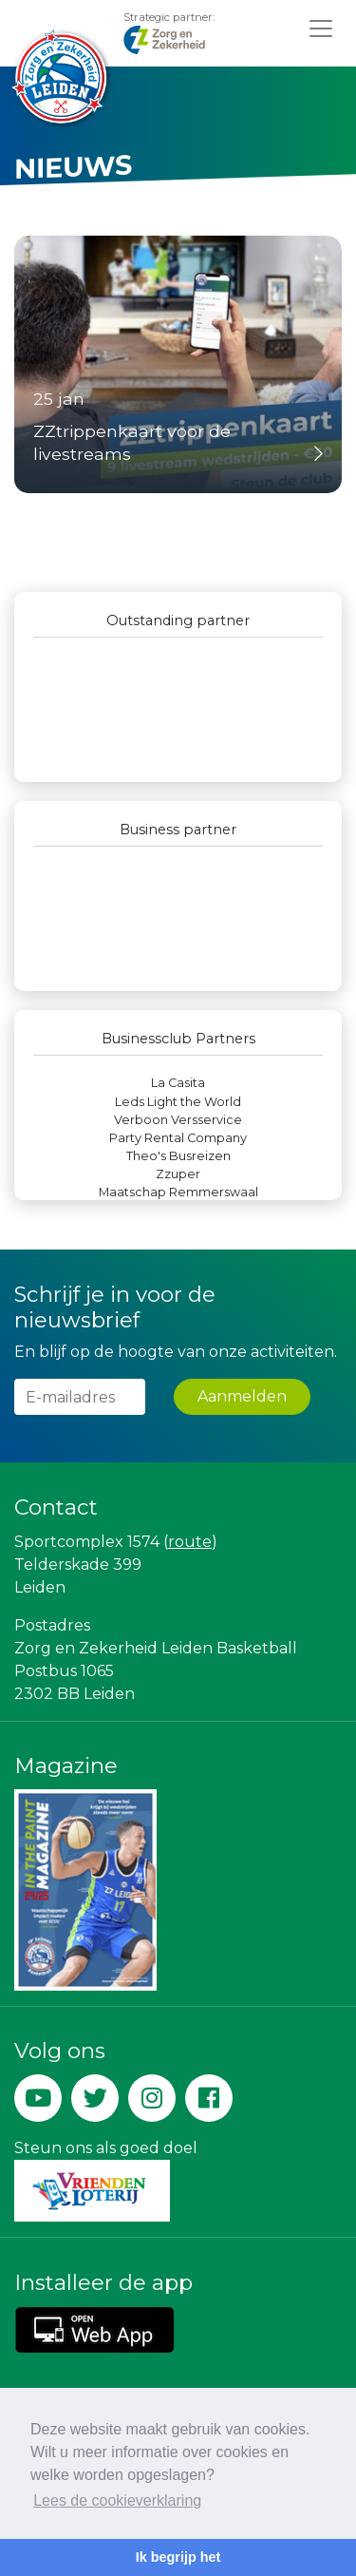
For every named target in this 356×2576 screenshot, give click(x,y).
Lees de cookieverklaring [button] (117, 2500)
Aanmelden (242, 1396)
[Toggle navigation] (321, 28)
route (190, 1542)
